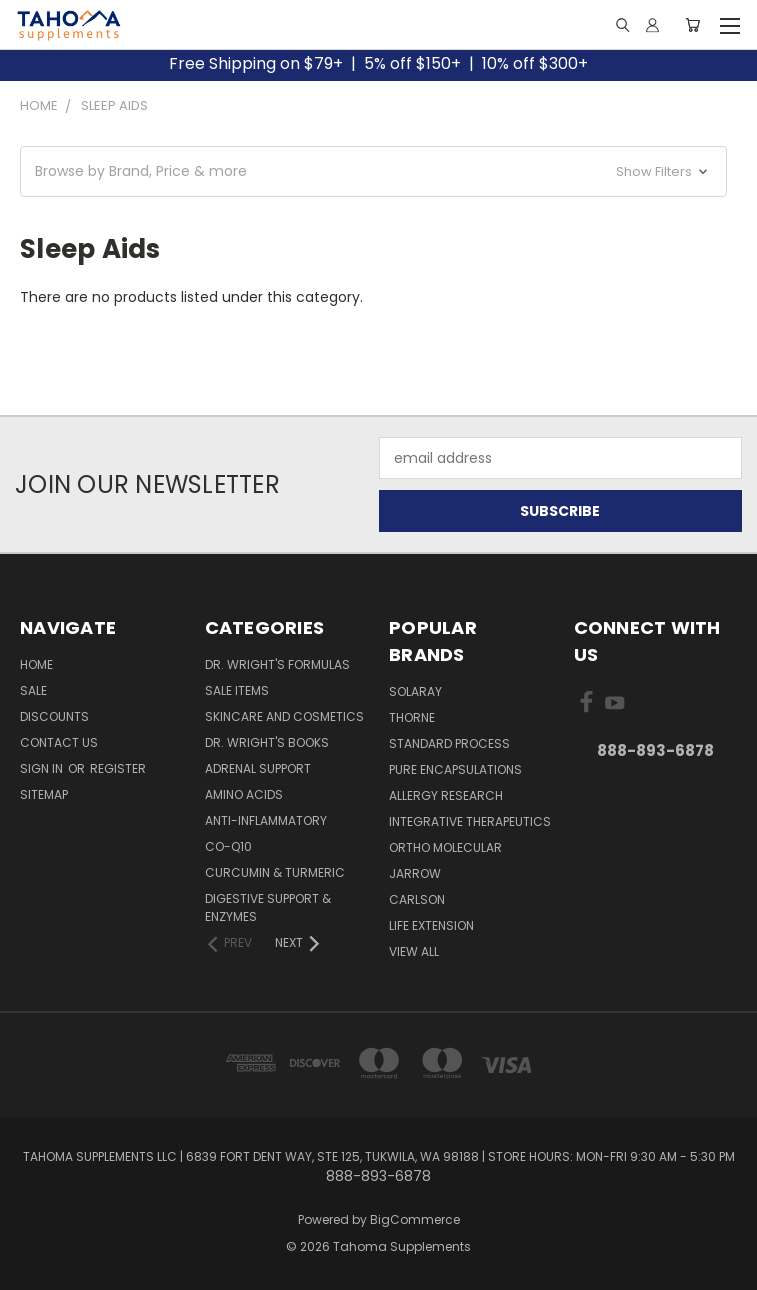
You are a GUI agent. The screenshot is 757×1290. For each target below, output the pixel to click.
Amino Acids (244, 794)
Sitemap (44, 794)
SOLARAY (415, 691)
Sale (33, 690)
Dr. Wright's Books (267, 742)
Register (118, 768)
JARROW (415, 873)
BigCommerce (415, 1219)
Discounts (54, 716)
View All (414, 951)
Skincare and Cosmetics (284, 716)
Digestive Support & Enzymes (268, 907)
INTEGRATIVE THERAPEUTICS (470, 821)
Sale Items (237, 690)
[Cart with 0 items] (692, 25)
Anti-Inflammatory (266, 820)
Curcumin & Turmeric (275, 872)
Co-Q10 (228, 846)
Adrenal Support (258, 768)
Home (36, 664)
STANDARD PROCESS (449, 743)
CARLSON (417, 899)
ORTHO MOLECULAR (445, 847)
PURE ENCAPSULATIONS (455, 769)
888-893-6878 (655, 750)
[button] (373, 171)
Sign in (43, 768)
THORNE (412, 717)
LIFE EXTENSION (431, 925)
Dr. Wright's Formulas (277, 664)
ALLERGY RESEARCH (446, 795)
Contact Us (59, 742)
